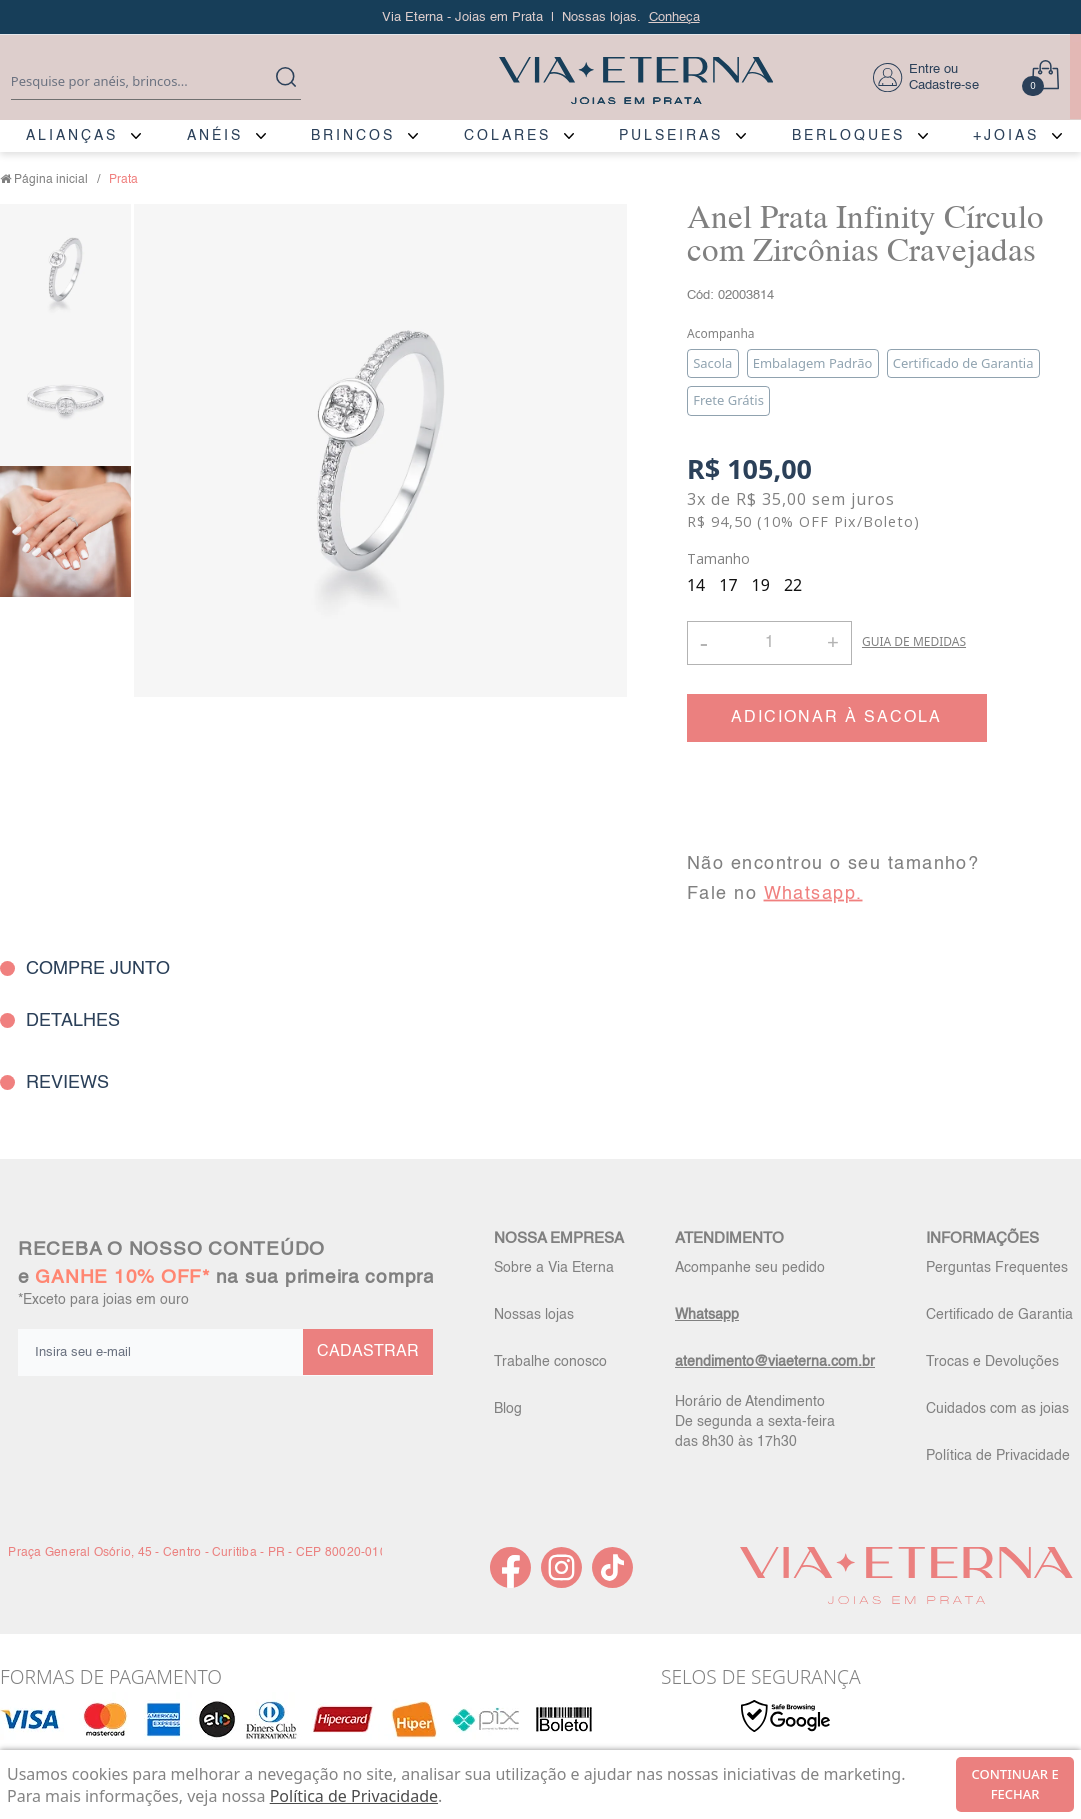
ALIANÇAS (72, 136)
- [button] (704, 642)
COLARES (507, 136)
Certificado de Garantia (999, 1315)
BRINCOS (353, 136)
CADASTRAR (368, 1352)
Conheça (674, 17)
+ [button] (833, 641)
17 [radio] (728, 585)
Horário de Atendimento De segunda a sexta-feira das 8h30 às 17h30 (755, 1422)
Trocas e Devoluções (992, 1362)
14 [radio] (696, 585)
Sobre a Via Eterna (554, 1268)
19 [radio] (761, 585)
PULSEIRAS (671, 136)
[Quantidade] (769, 643)
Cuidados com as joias (997, 1409)
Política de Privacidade (998, 1456)
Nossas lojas (534, 1315)
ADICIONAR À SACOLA (836, 718)
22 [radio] (793, 585)
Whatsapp (707, 1315)
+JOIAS (1006, 136)
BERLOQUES (848, 136)
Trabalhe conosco (550, 1362)
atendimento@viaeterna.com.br (775, 1362)
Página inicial (51, 180)
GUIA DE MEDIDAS (914, 641)
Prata (123, 180)
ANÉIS (215, 136)
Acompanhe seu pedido (750, 1268)
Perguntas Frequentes (997, 1268)
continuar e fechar (1015, 1784)
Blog (508, 1409)
